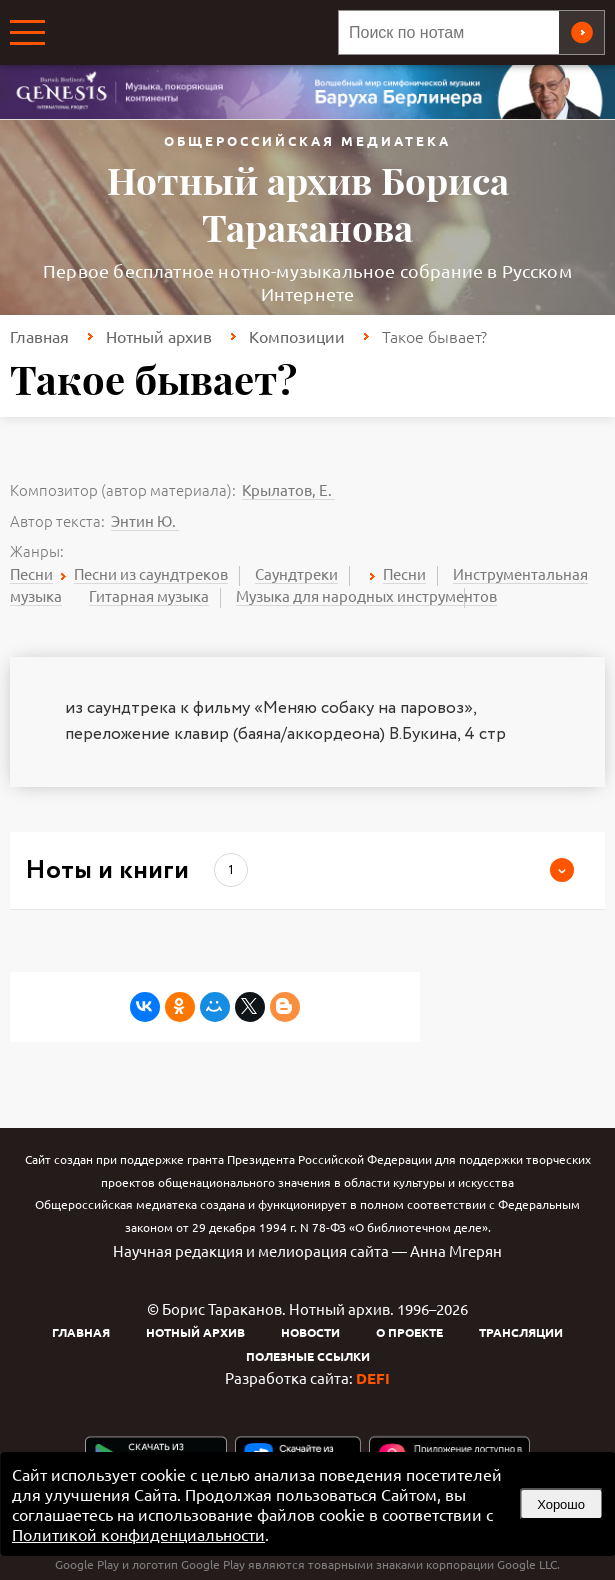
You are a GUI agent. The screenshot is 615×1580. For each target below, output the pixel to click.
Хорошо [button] (561, 1504)
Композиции (297, 336)
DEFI (373, 1378)
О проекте (409, 1332)
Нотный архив (159, 336)
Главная (39, 336)
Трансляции (521, 1332)
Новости (310, 1332)
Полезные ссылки (308, 1356)
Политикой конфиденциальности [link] (138, 1534)
